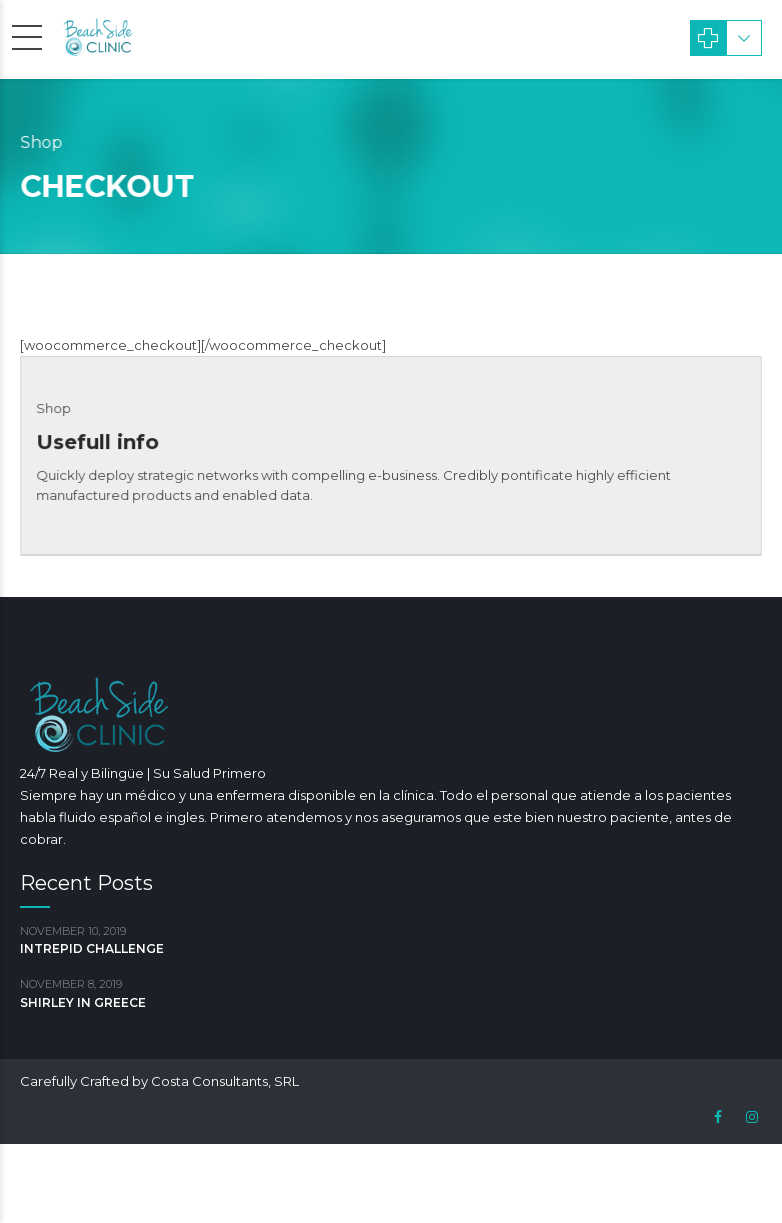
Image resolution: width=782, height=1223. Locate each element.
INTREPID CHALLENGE (92, 948)
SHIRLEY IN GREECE (83, 1002)
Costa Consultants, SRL (225, 1081)
